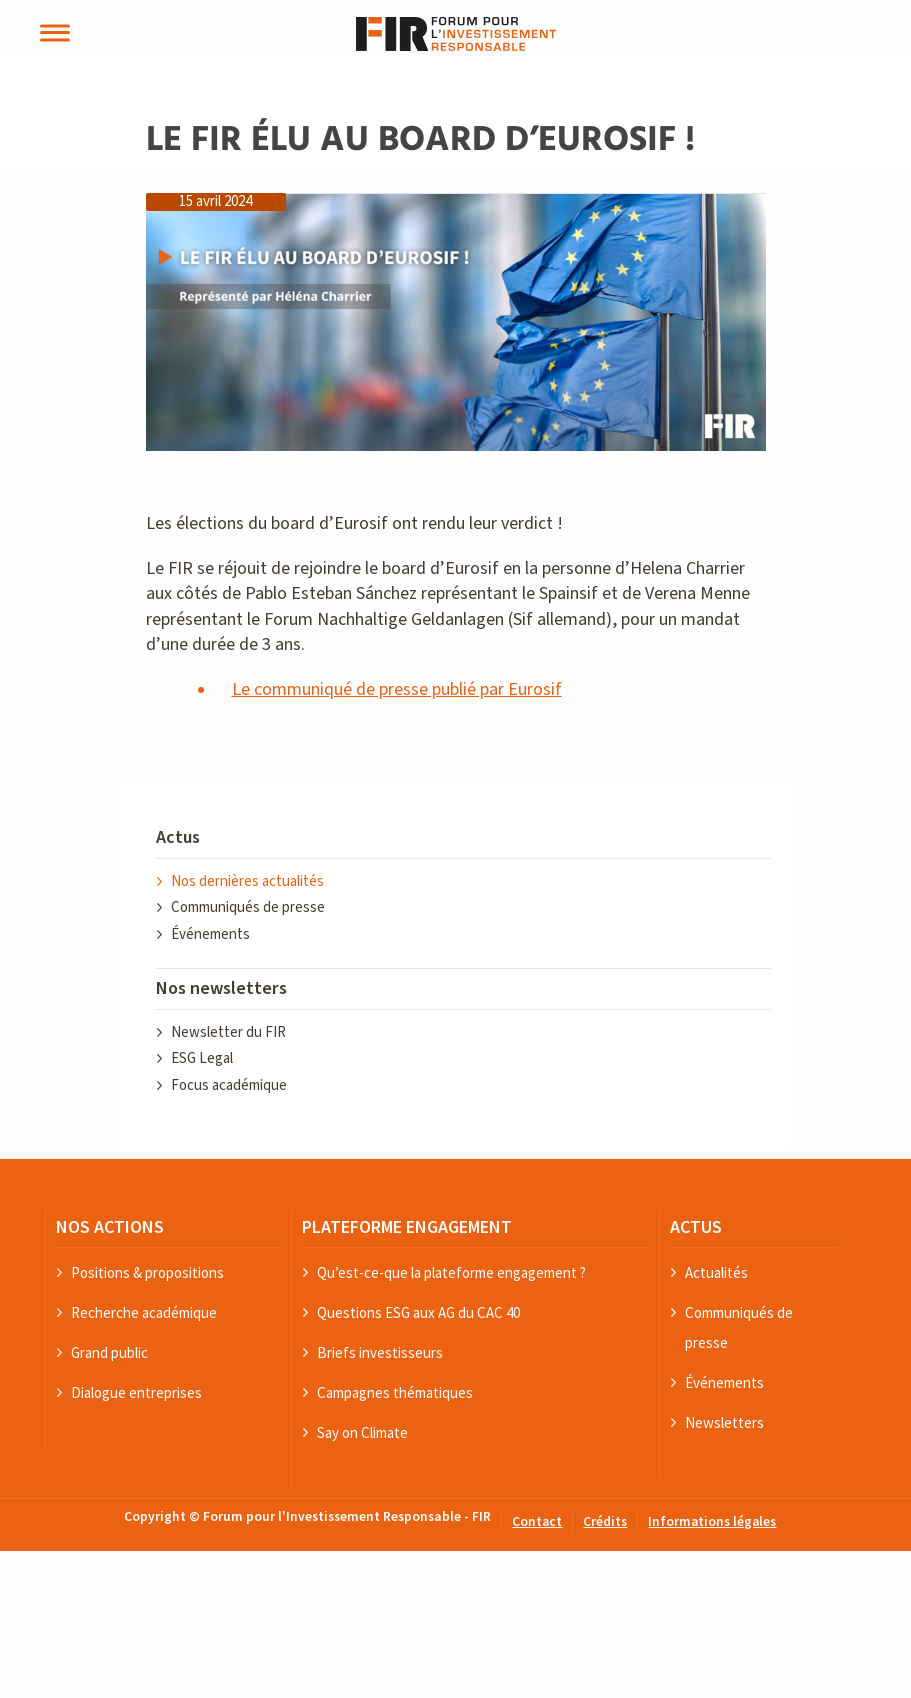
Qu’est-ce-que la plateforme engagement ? (451, 1272)
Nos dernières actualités (247, 881)
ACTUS (696, 1227)
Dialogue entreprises (136, 1392)
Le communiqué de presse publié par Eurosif (397, 689)
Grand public (109, 1352)
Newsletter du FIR (228, 1032)
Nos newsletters (221, 988)
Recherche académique (144, 1312)
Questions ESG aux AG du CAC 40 (418, 1312)
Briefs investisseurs (380, 1352)
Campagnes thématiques (395, 1392)
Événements (210, 934)
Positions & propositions (147, 1272)
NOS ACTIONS (110, 1227)
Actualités (716, 1272)
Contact (537, 1522)
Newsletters (724, 1422)
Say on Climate (362, 1432)
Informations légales (712, 1522)
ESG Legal (202, 1058)
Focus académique (229, 1085)
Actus (178, 837)
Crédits (605, 1522)
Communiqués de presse (248, 907)
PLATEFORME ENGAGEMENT (407, 1227)
